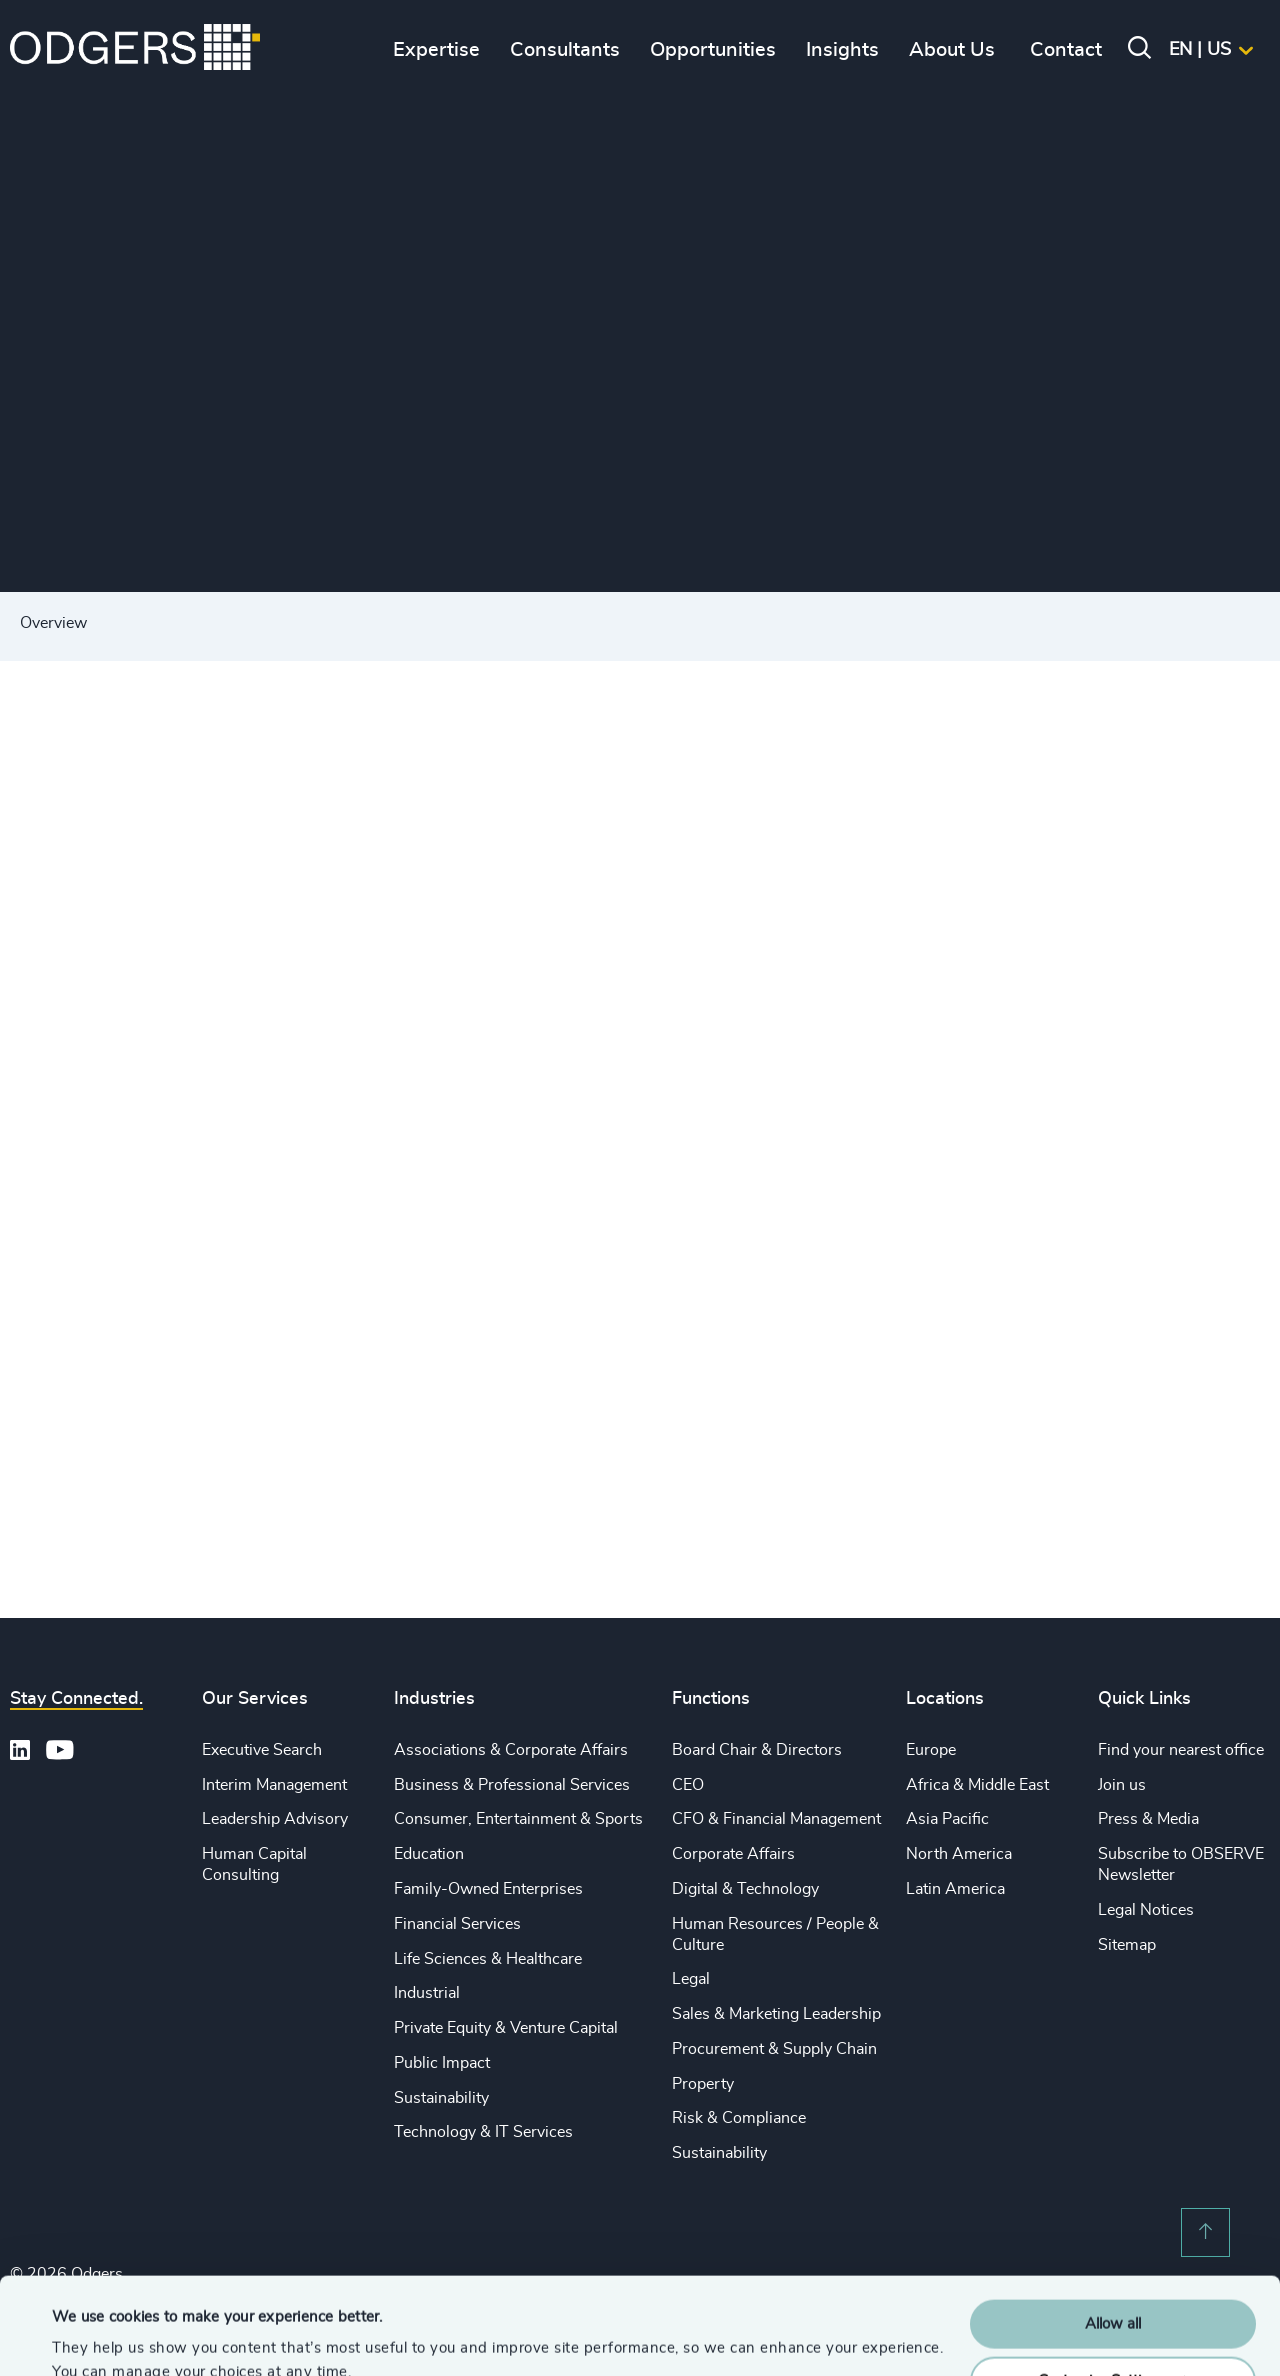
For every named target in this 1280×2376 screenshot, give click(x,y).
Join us (1122, 1785)
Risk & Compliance (739, 2118)
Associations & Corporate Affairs (511, 1750)
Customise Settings (1114, 2289)
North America (959, 1854)
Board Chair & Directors (757, 1750)
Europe (931, 1750)
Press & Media (1148, 1819)
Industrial (427, 1993)
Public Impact (442, 2063)
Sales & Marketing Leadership (776, 2014)
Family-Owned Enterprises (488, 1889)
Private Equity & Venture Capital (506, 2028)
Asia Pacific (947, 1819)
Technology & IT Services (483, 2132)
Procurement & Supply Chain (774, 2049)
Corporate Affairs (733, 1854)
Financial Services (457, 1924)
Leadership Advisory (275, 1819)
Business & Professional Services (512, 1785)
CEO (688, 1785)
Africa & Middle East (977, 1785)
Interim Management (274, 1785)
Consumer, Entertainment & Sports (518, 1819)
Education (429, 1854)
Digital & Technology (745, 1889)
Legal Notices (1146, 1910)
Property (703, 2084)
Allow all (1113, 2233)
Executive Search (262, 1750)
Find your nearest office (1181, 1750)
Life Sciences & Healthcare (488, 1959)
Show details (95, 2336)
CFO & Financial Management (776, 1819)
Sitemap (1127, 1945)
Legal (691, 1979)
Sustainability (441, 2098)
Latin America (955, 1889)
